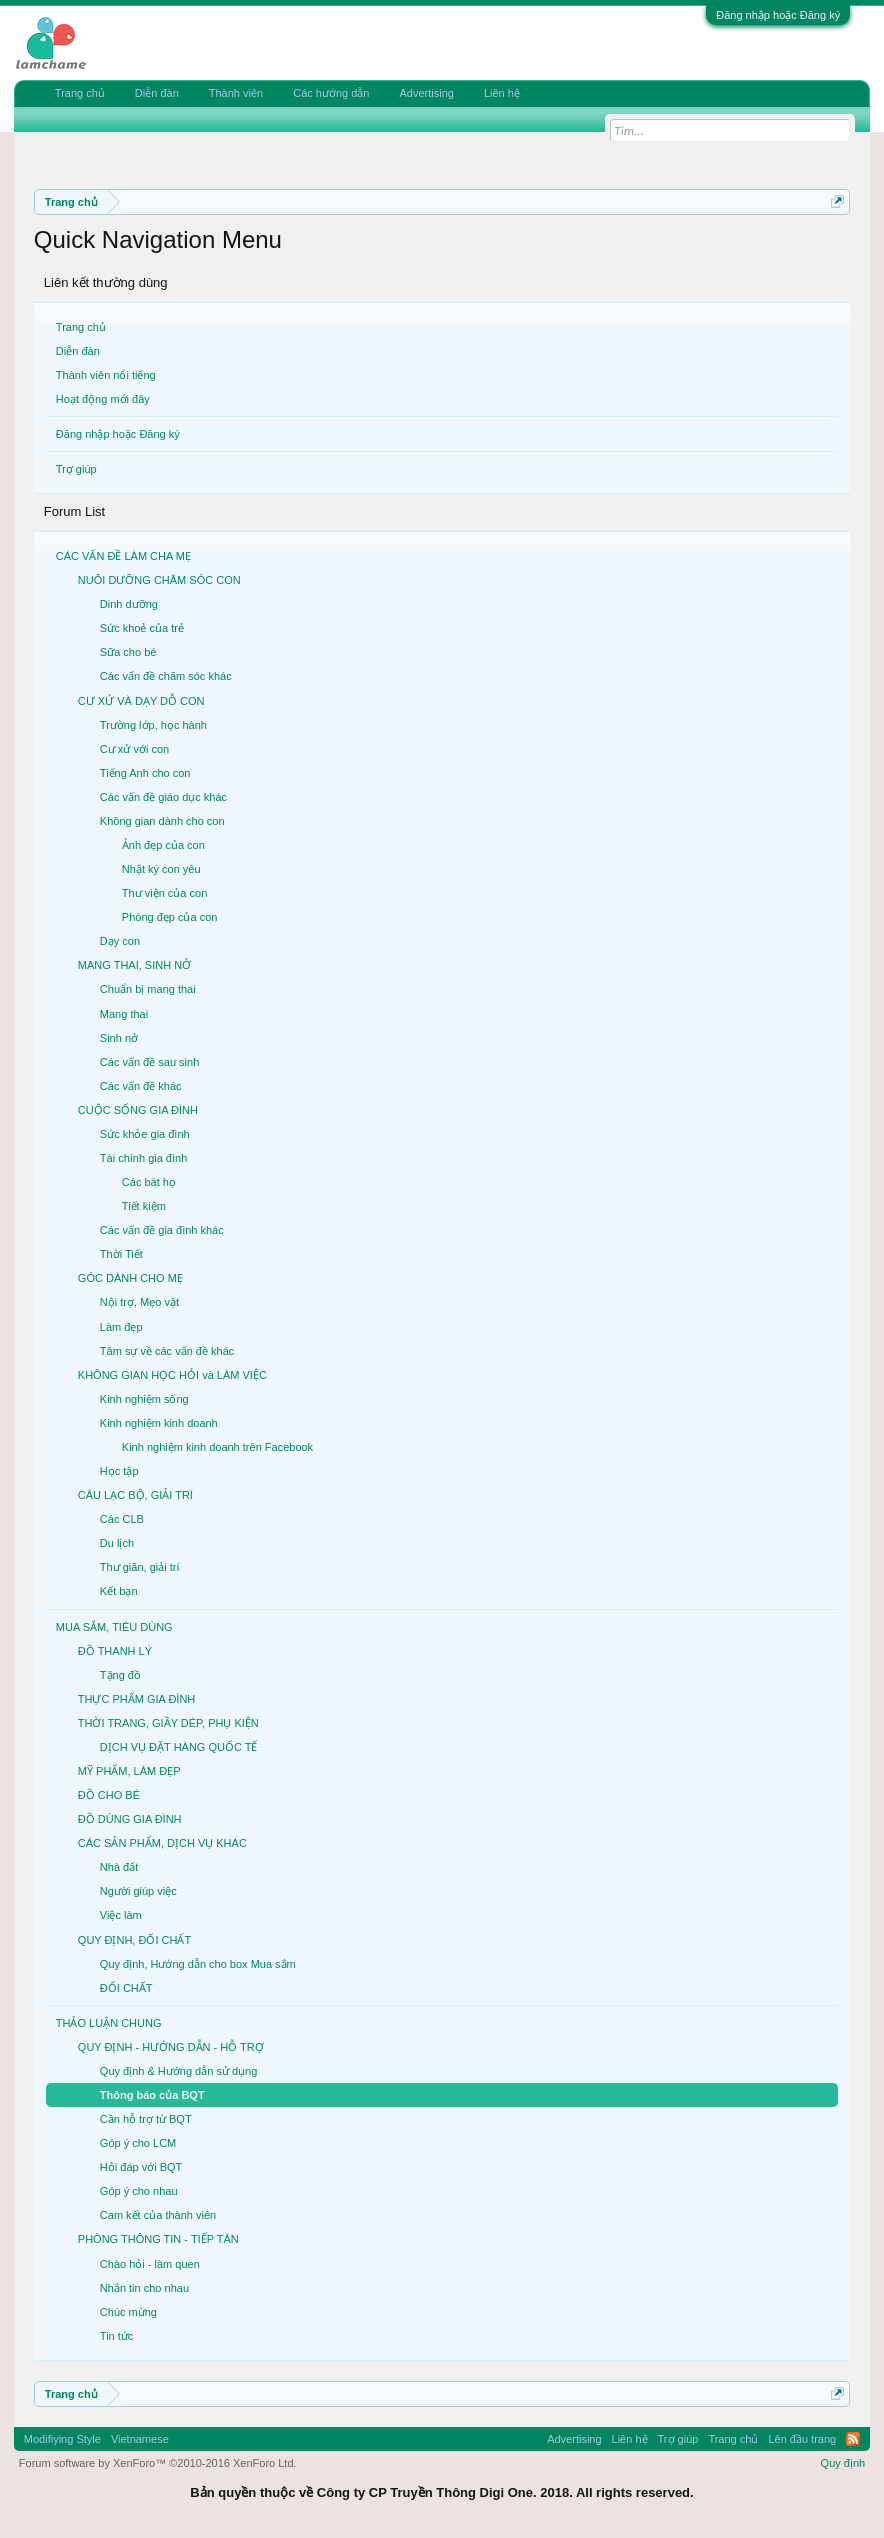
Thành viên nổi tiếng (106, 375)
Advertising (426, 93)
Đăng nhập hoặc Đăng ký (778, 15)
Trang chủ (81, 327)
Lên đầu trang (802, 2439)
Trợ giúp (76, 469)
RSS (853, 2439)
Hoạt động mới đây (103, 399)
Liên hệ (502, 93)
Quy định (843, 2463)
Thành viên (236, 93)
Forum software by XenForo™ (158, 2463)
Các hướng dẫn (331, 93)
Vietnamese (140, 2439)
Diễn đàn (78, 351)
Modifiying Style (62, 2439)
